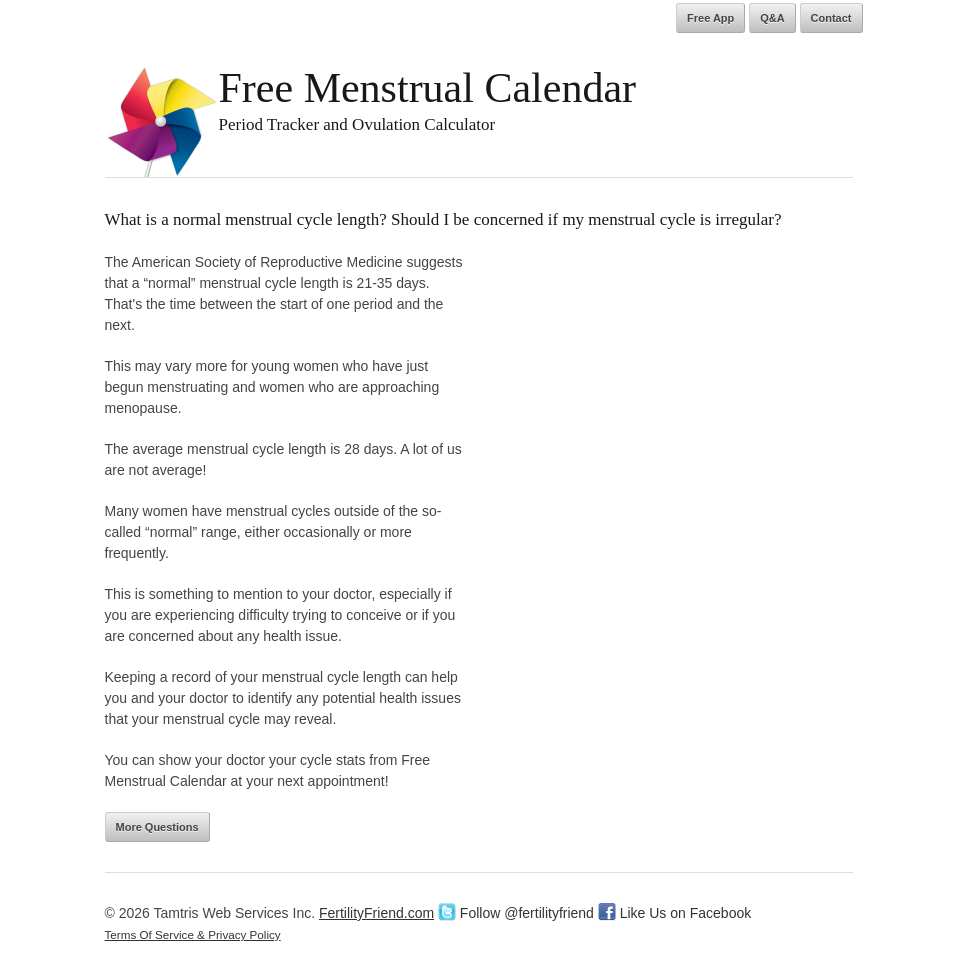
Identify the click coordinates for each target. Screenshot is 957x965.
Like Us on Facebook (674, 913)
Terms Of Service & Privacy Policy (193, 934)
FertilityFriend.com (376, 913)
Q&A (772, 18)
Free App (710, 18)
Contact (831, 18)
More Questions (157, 827)
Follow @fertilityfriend (516, 913)
